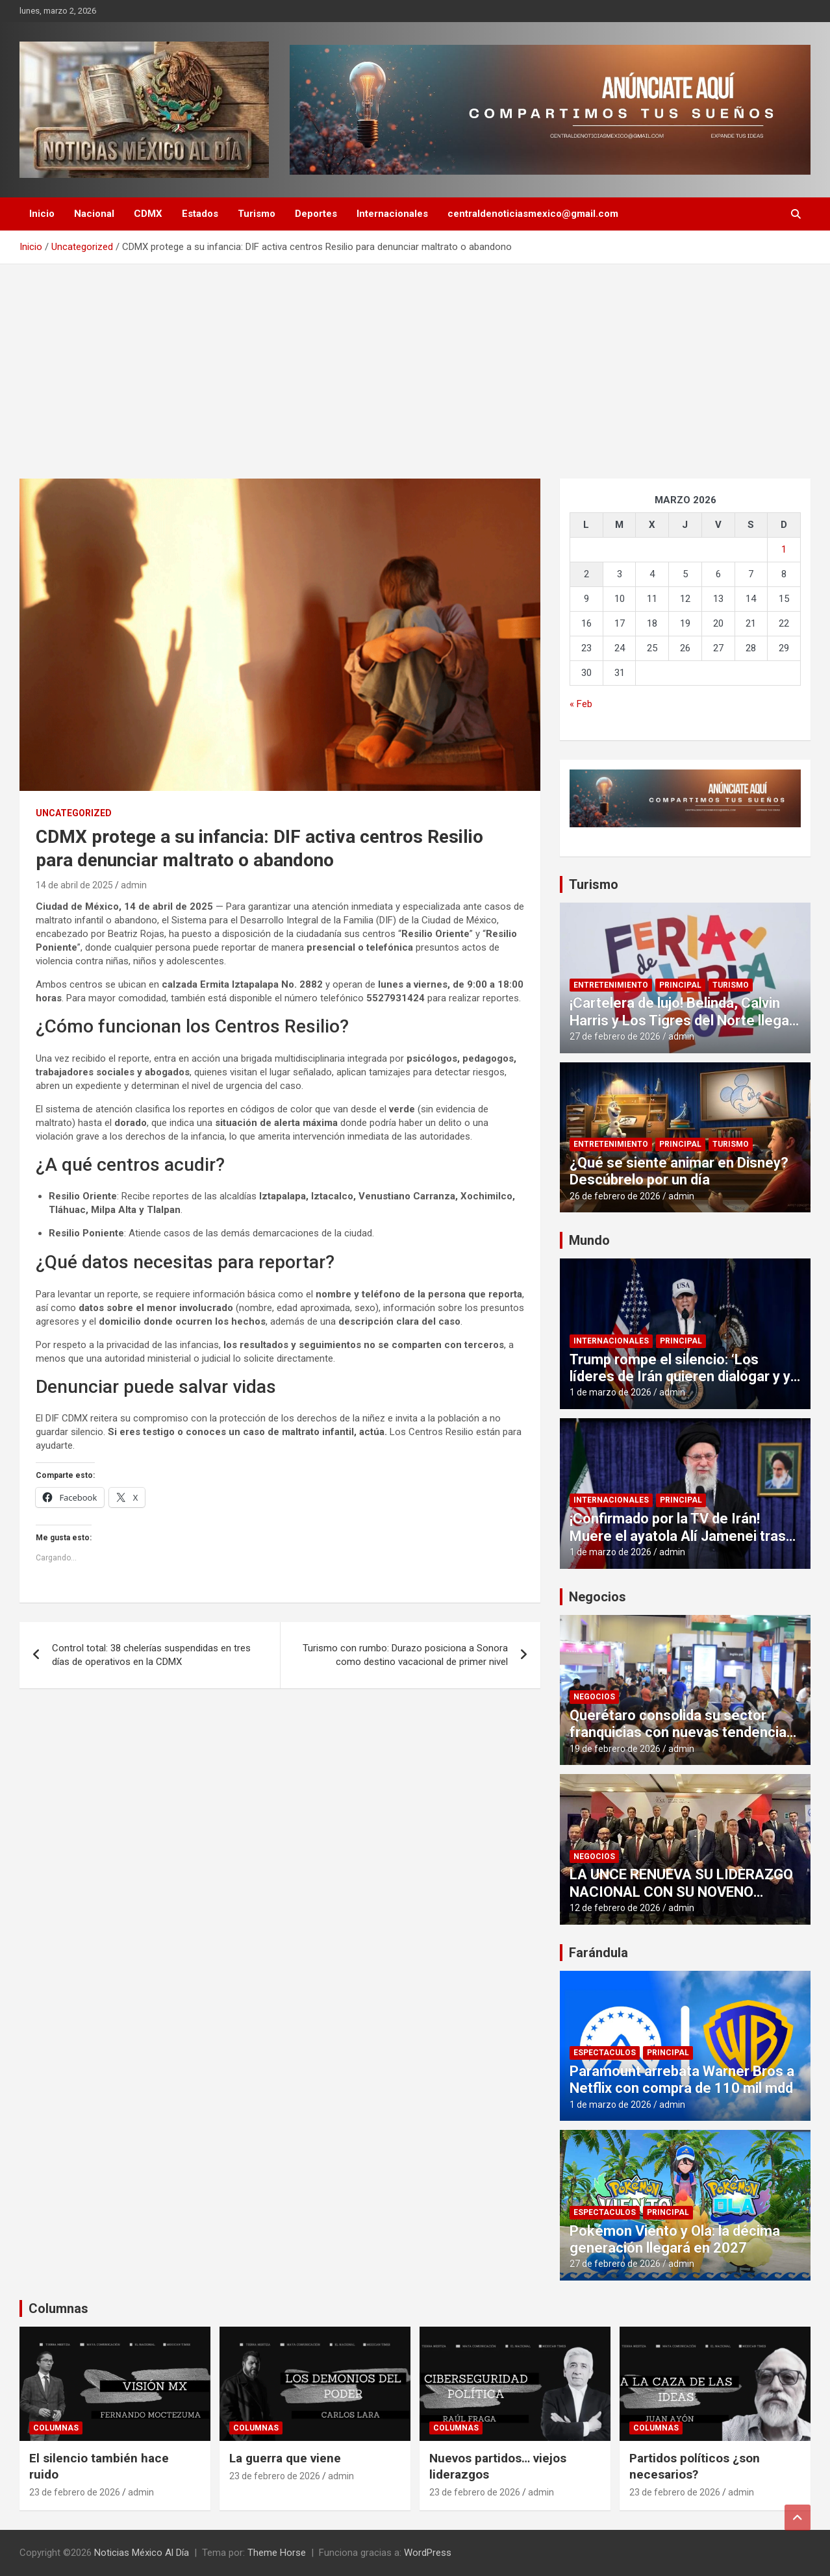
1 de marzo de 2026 (610, 1392)
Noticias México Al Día (141, 2552)
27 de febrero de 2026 (615, 1036)
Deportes (316, 213)
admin (134, 885)
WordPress (427, 2552)
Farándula (598, 1952)
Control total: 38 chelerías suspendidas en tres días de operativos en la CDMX (151, 1655)
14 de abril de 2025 (74, 885)
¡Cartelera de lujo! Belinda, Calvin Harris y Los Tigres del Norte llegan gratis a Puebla (683, 1020)
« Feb (581, 704)
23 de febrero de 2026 (74, 2492)
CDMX (148, 213)
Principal (680, 985)
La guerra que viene (285, 2458)
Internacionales (392, 213)
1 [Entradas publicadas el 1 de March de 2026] (783, 549)
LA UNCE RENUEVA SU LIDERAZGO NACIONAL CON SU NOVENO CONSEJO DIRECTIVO (681, 1891)
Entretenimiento (610, 985)
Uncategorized (74, 813)
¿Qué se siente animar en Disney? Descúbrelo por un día (679, 1171)
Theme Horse (276, 2552)
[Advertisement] (415, 362)
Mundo (589, 1240)
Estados (200, 213)
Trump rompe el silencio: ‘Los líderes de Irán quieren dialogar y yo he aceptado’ (684, 1376)
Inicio (42, 213)
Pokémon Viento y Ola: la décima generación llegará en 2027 (675, 2239)
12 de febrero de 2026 (615, 1908)
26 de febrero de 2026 (615, 1196)
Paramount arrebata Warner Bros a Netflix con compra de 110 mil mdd (682, 2079)
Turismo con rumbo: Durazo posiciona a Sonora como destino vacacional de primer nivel (405, 1655)
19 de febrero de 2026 (615, 1749)
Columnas (58, 2308)
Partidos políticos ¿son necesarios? (694, 2466)
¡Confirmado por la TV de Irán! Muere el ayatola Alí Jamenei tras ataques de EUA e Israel (678, 1535)
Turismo (256, 213)
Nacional (94, 213)
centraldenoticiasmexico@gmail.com (532, 213)
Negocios (597, 1597)
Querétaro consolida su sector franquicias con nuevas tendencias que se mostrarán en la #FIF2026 (682, 1732)
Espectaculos (604, 2052)
